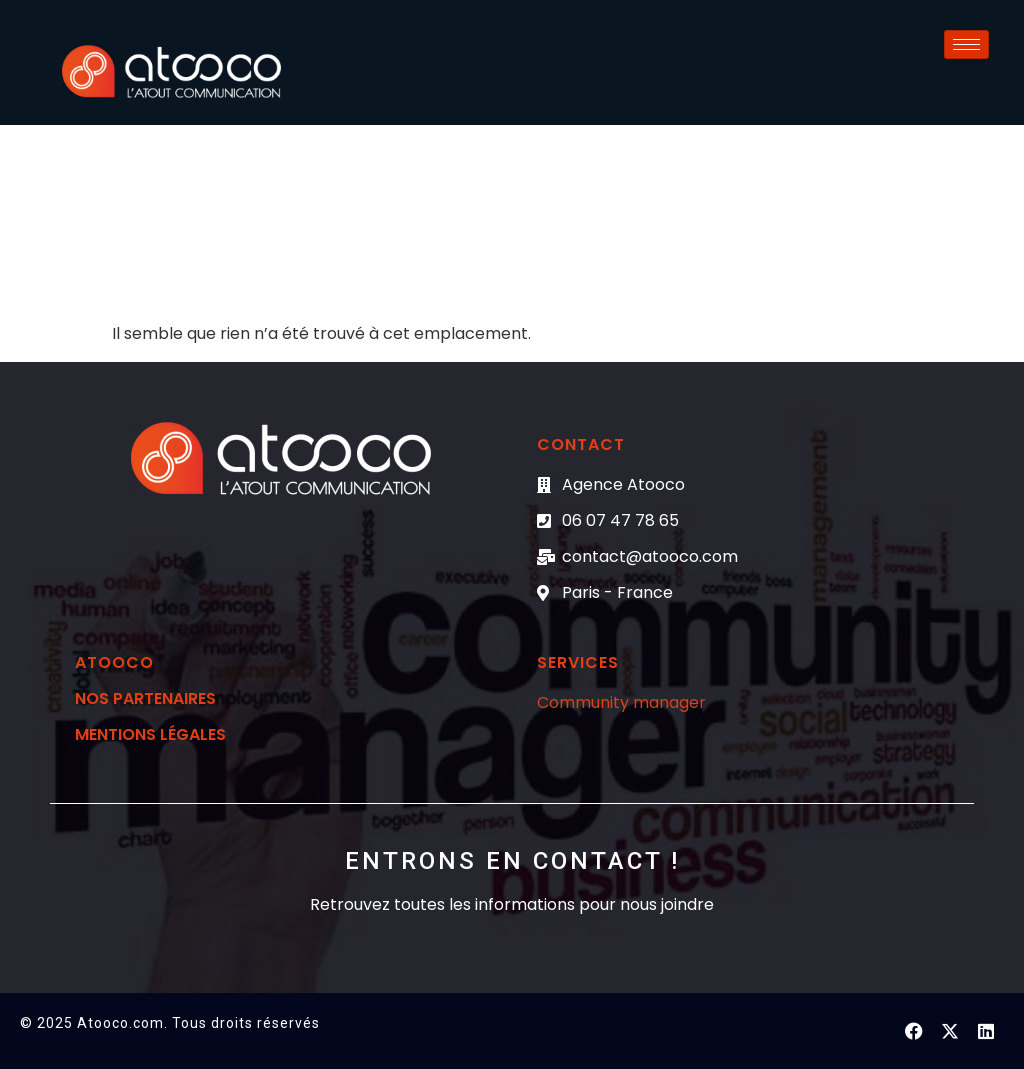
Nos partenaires (145, 698)
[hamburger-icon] (966, 44)
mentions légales (150, 734)
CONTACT (581, 444)
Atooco (114, 662)
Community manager (621, 702)
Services (578, 662)
